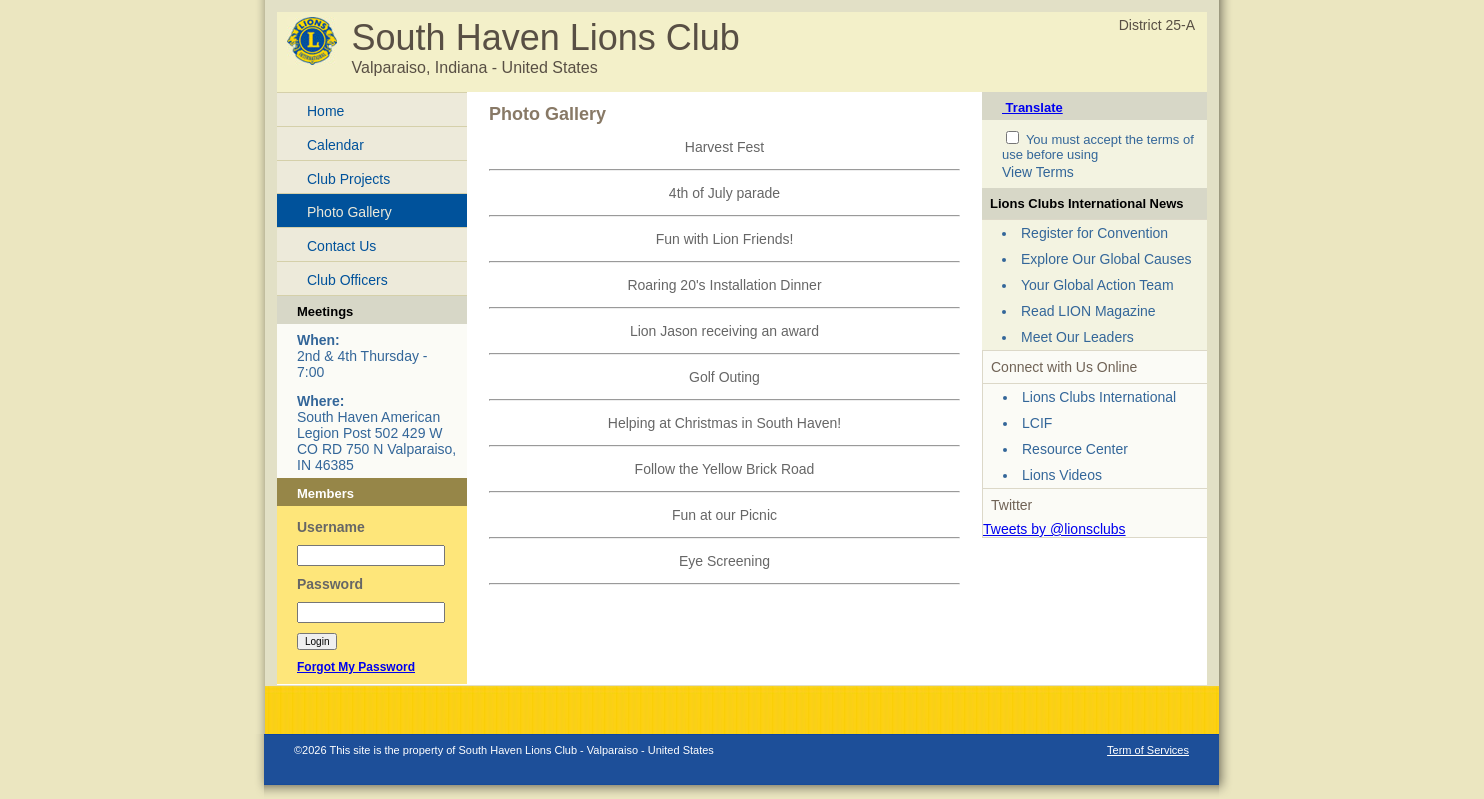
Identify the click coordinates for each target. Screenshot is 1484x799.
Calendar (335, 145)
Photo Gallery (349, 212)
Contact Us (341, 246)
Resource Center (1075, 449)
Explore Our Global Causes (1106, 259)
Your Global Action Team (1097, 285)
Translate (1032, 107)
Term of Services (1148, 750)
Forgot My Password (356, 667)
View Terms (1038, 172)
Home (325, 111)
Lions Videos (1062, 475)
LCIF (1037, 423)
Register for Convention (1094, 233)
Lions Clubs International (1099, 397)
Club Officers (347, 280)
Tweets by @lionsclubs (1054, 529)
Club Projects (348, 179)
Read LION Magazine (1088, 311)
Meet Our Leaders (1077, 337)
